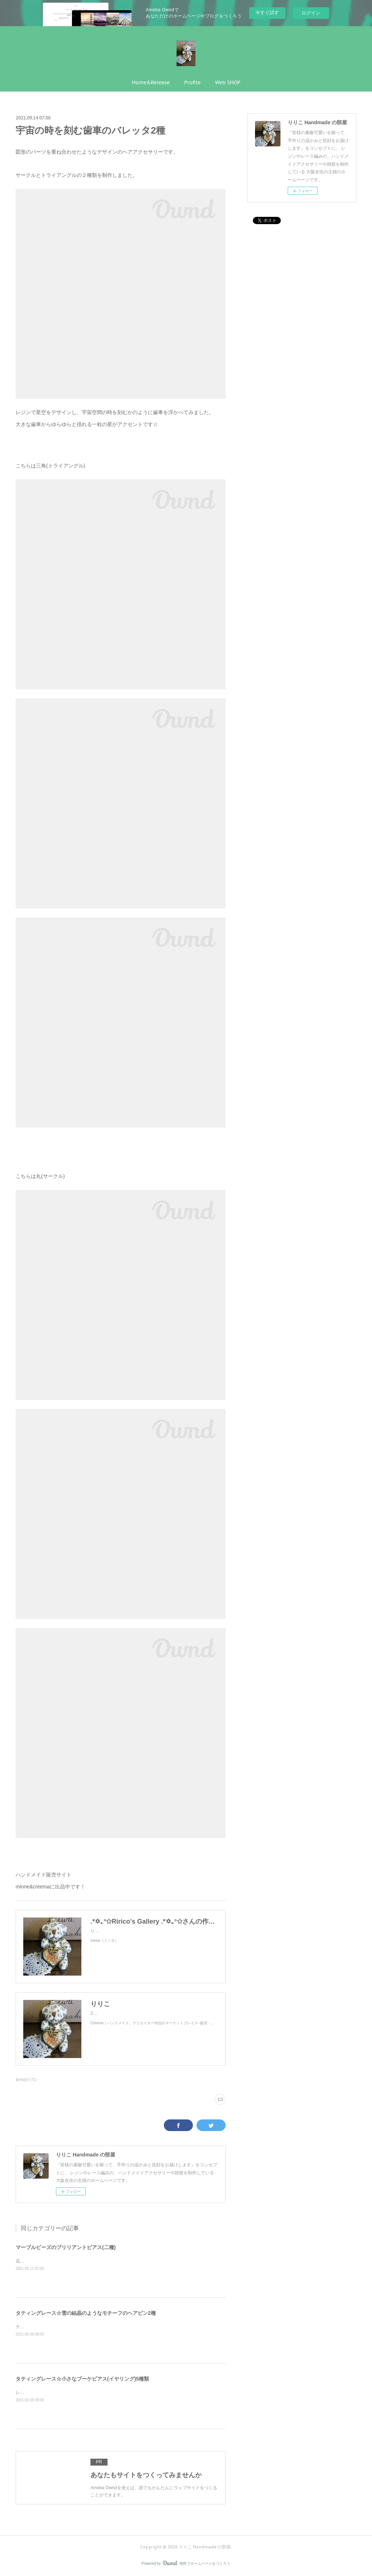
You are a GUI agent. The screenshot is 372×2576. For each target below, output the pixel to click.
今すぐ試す (267, 12)
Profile (192, 82)
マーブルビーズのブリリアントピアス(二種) (66, 2247)
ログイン (311, 13)
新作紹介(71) (26, 2080)
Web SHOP (227, 82)
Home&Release (151, 82)
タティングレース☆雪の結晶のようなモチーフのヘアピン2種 (86, 2313)
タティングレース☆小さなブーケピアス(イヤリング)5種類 (82, 2379)
